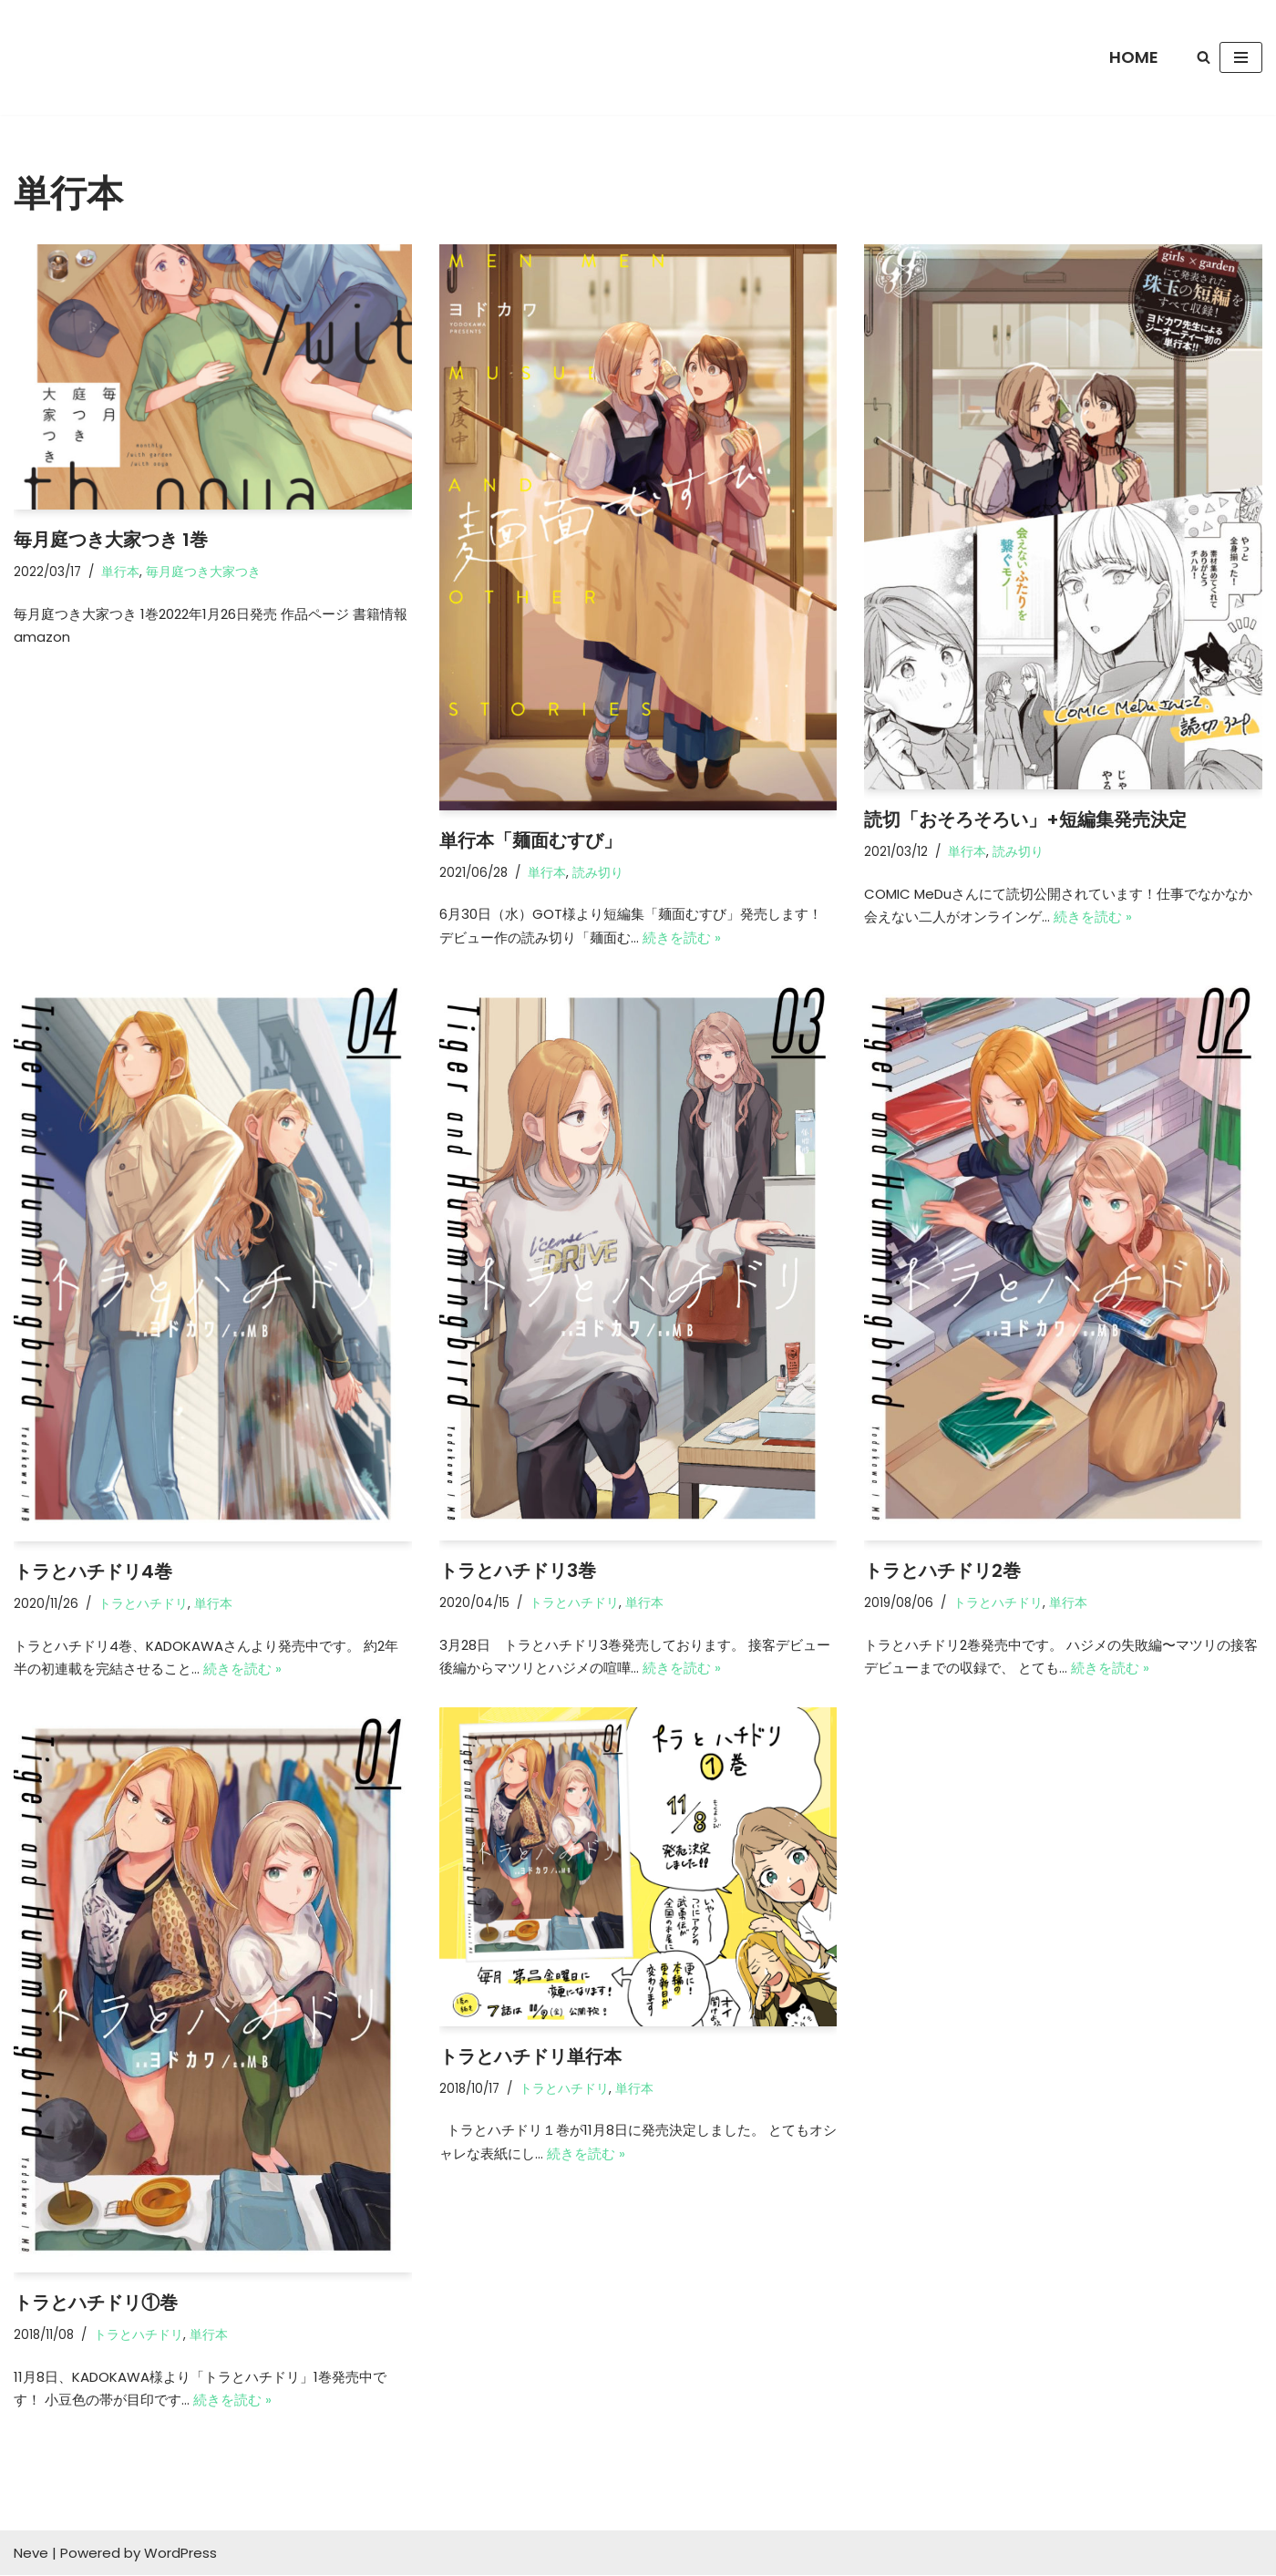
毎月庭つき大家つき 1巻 (111, 539)
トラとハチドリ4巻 (93, 1571)
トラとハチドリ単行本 (530, 2056)
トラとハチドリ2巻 (942, 1571)
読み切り (597, 872)
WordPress (180, 2553)
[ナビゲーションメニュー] (1240, 57)
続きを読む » (682, 937)
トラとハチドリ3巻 (517, 1571)
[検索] (1203, 57)
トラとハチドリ (143, 1604)
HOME (1133, 57)
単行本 (120, 572)
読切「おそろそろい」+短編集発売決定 (1025, 819)
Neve (31, 2553)
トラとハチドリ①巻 (96, 2303)
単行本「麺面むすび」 (530, 840)
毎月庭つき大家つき (203, 572)
